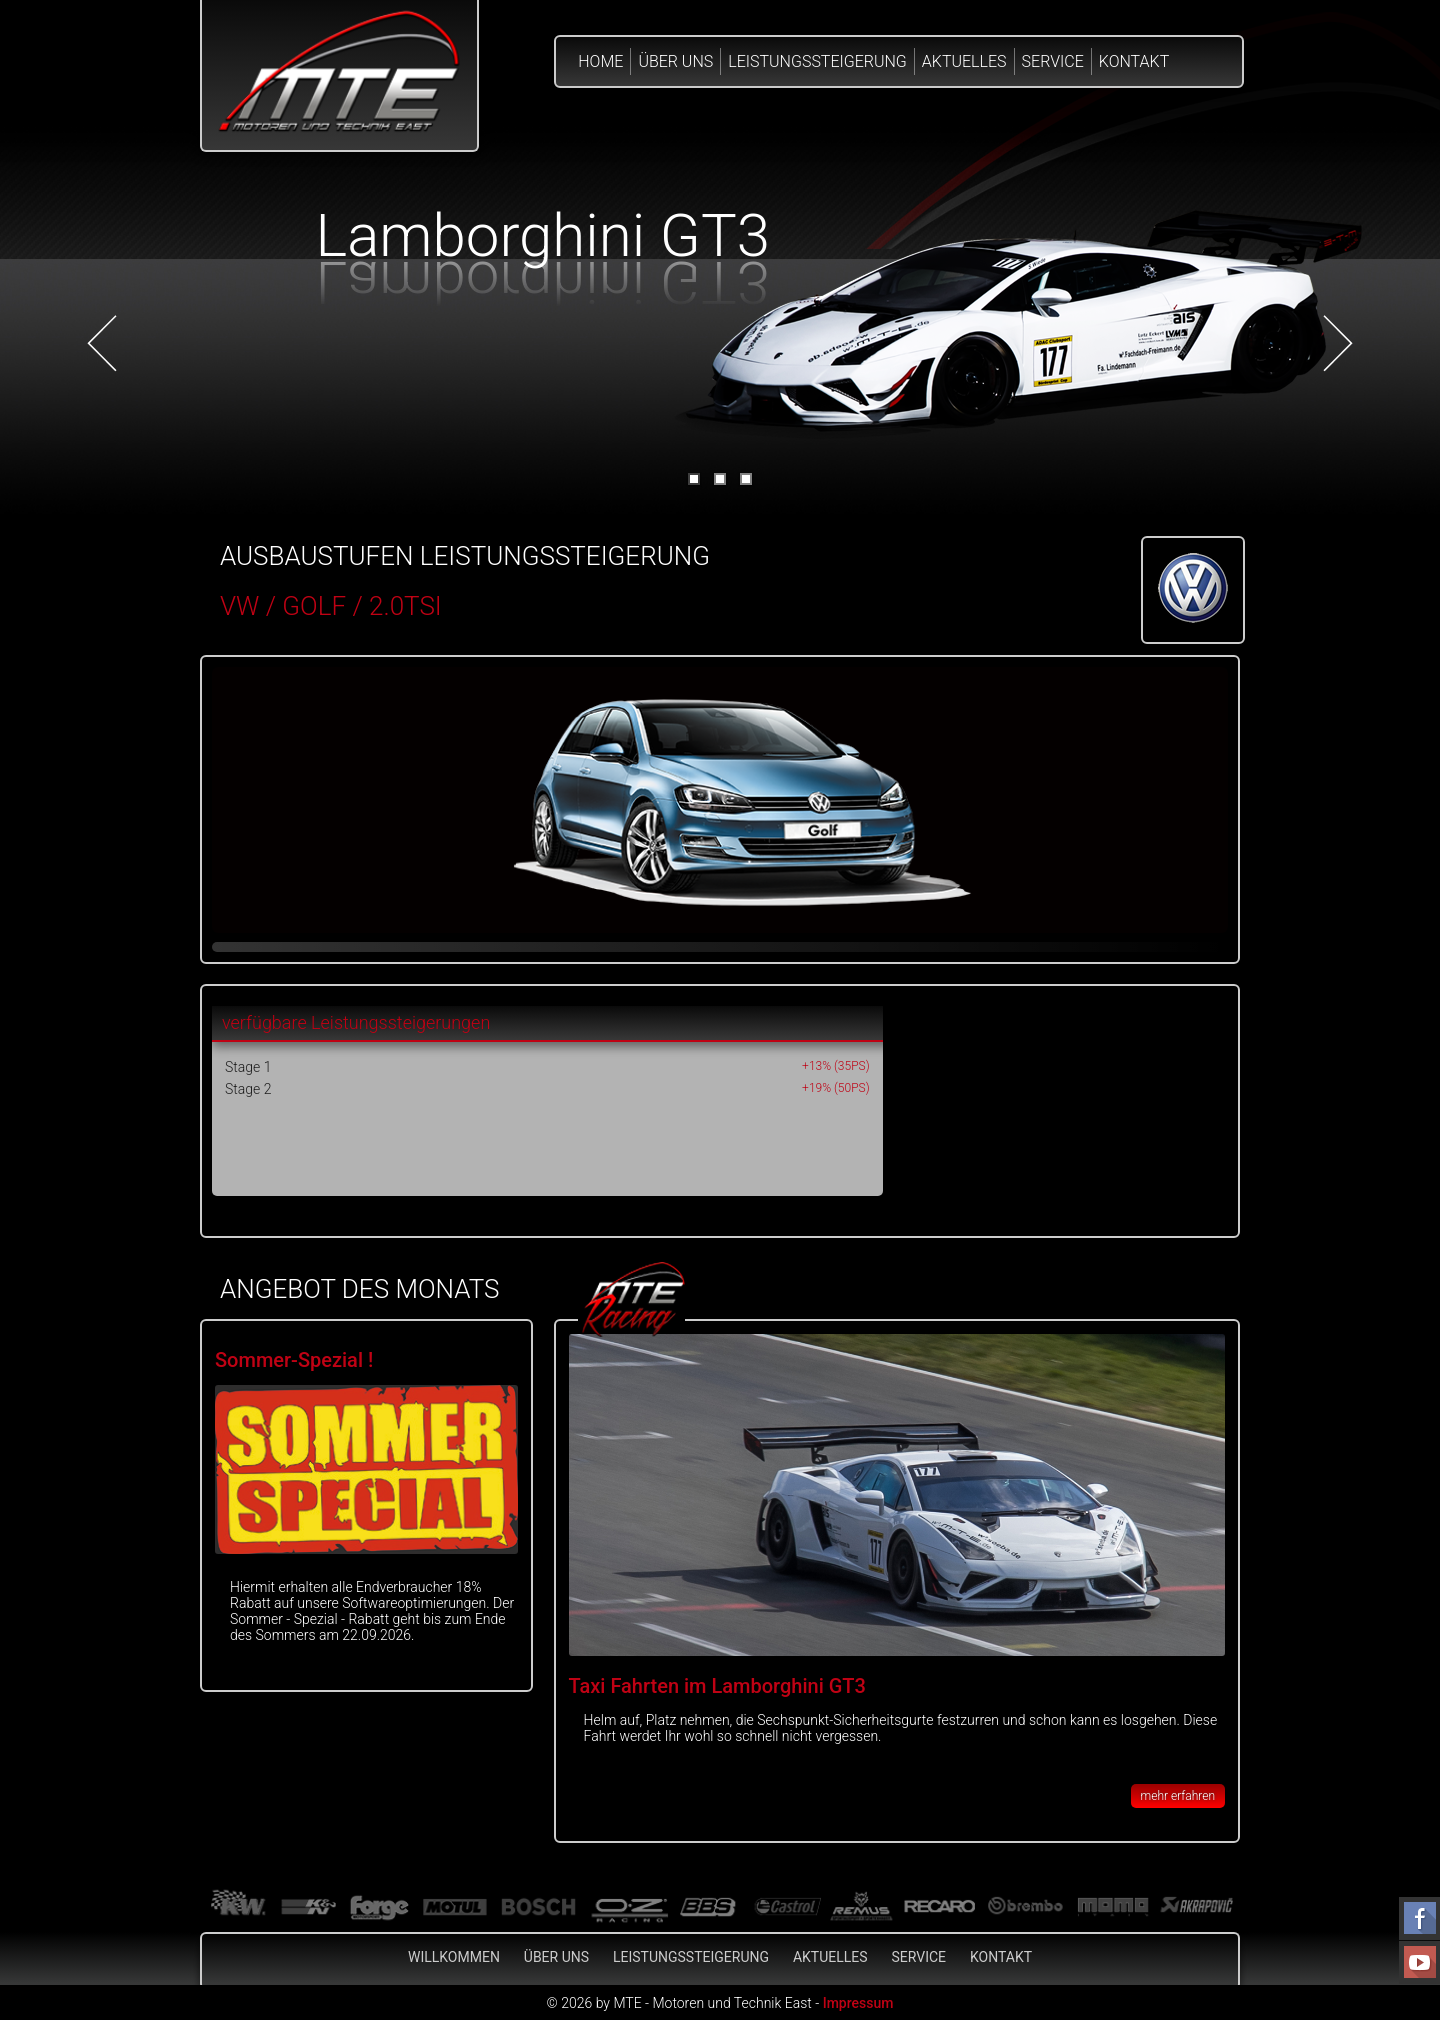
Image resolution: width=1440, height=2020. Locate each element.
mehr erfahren (1178, 1796)
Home (600, 61)
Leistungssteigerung (817, 61)
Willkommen (454, 1957)
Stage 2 (248, 1089)
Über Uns (675, 61)
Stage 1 (248, 1067)
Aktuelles (964, 61)
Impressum (858, 2003)
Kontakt (1134, 61)
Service (1053, 61)
